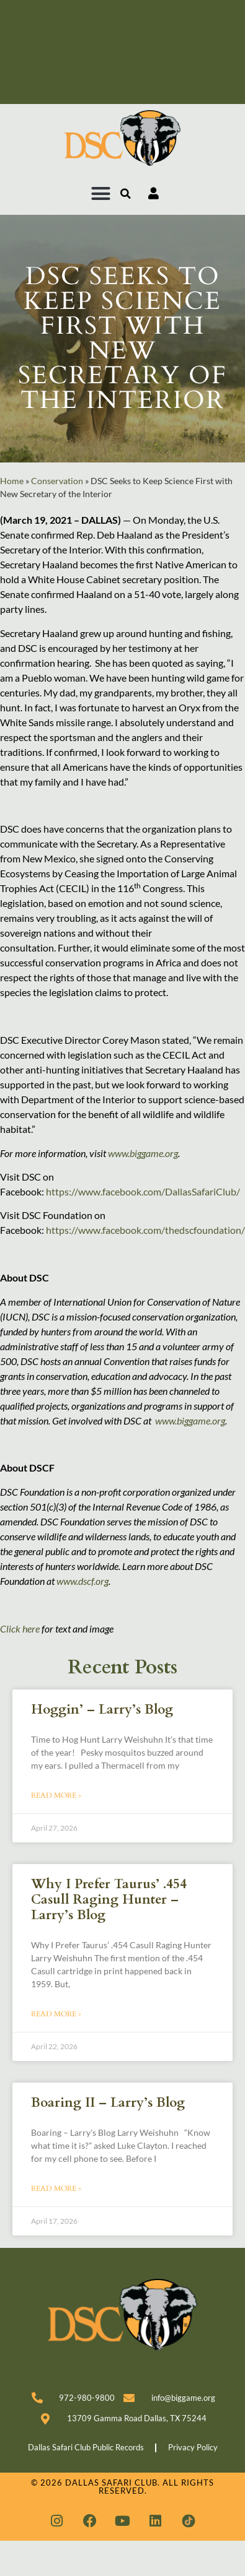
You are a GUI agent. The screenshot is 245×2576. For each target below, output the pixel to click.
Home (12, 481)
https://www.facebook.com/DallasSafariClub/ (143, 1191)
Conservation (57, 481)
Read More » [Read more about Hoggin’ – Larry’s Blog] (56, 1795)
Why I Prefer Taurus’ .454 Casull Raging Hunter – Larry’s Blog (109, 1899)
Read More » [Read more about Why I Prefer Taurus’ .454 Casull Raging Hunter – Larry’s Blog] (56, 2014)
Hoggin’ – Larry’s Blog (102, 1710)
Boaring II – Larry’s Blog (108, 2103)
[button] (101, 193)
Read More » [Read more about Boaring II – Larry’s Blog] (56, 2188)
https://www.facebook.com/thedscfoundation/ (145, 1230)
